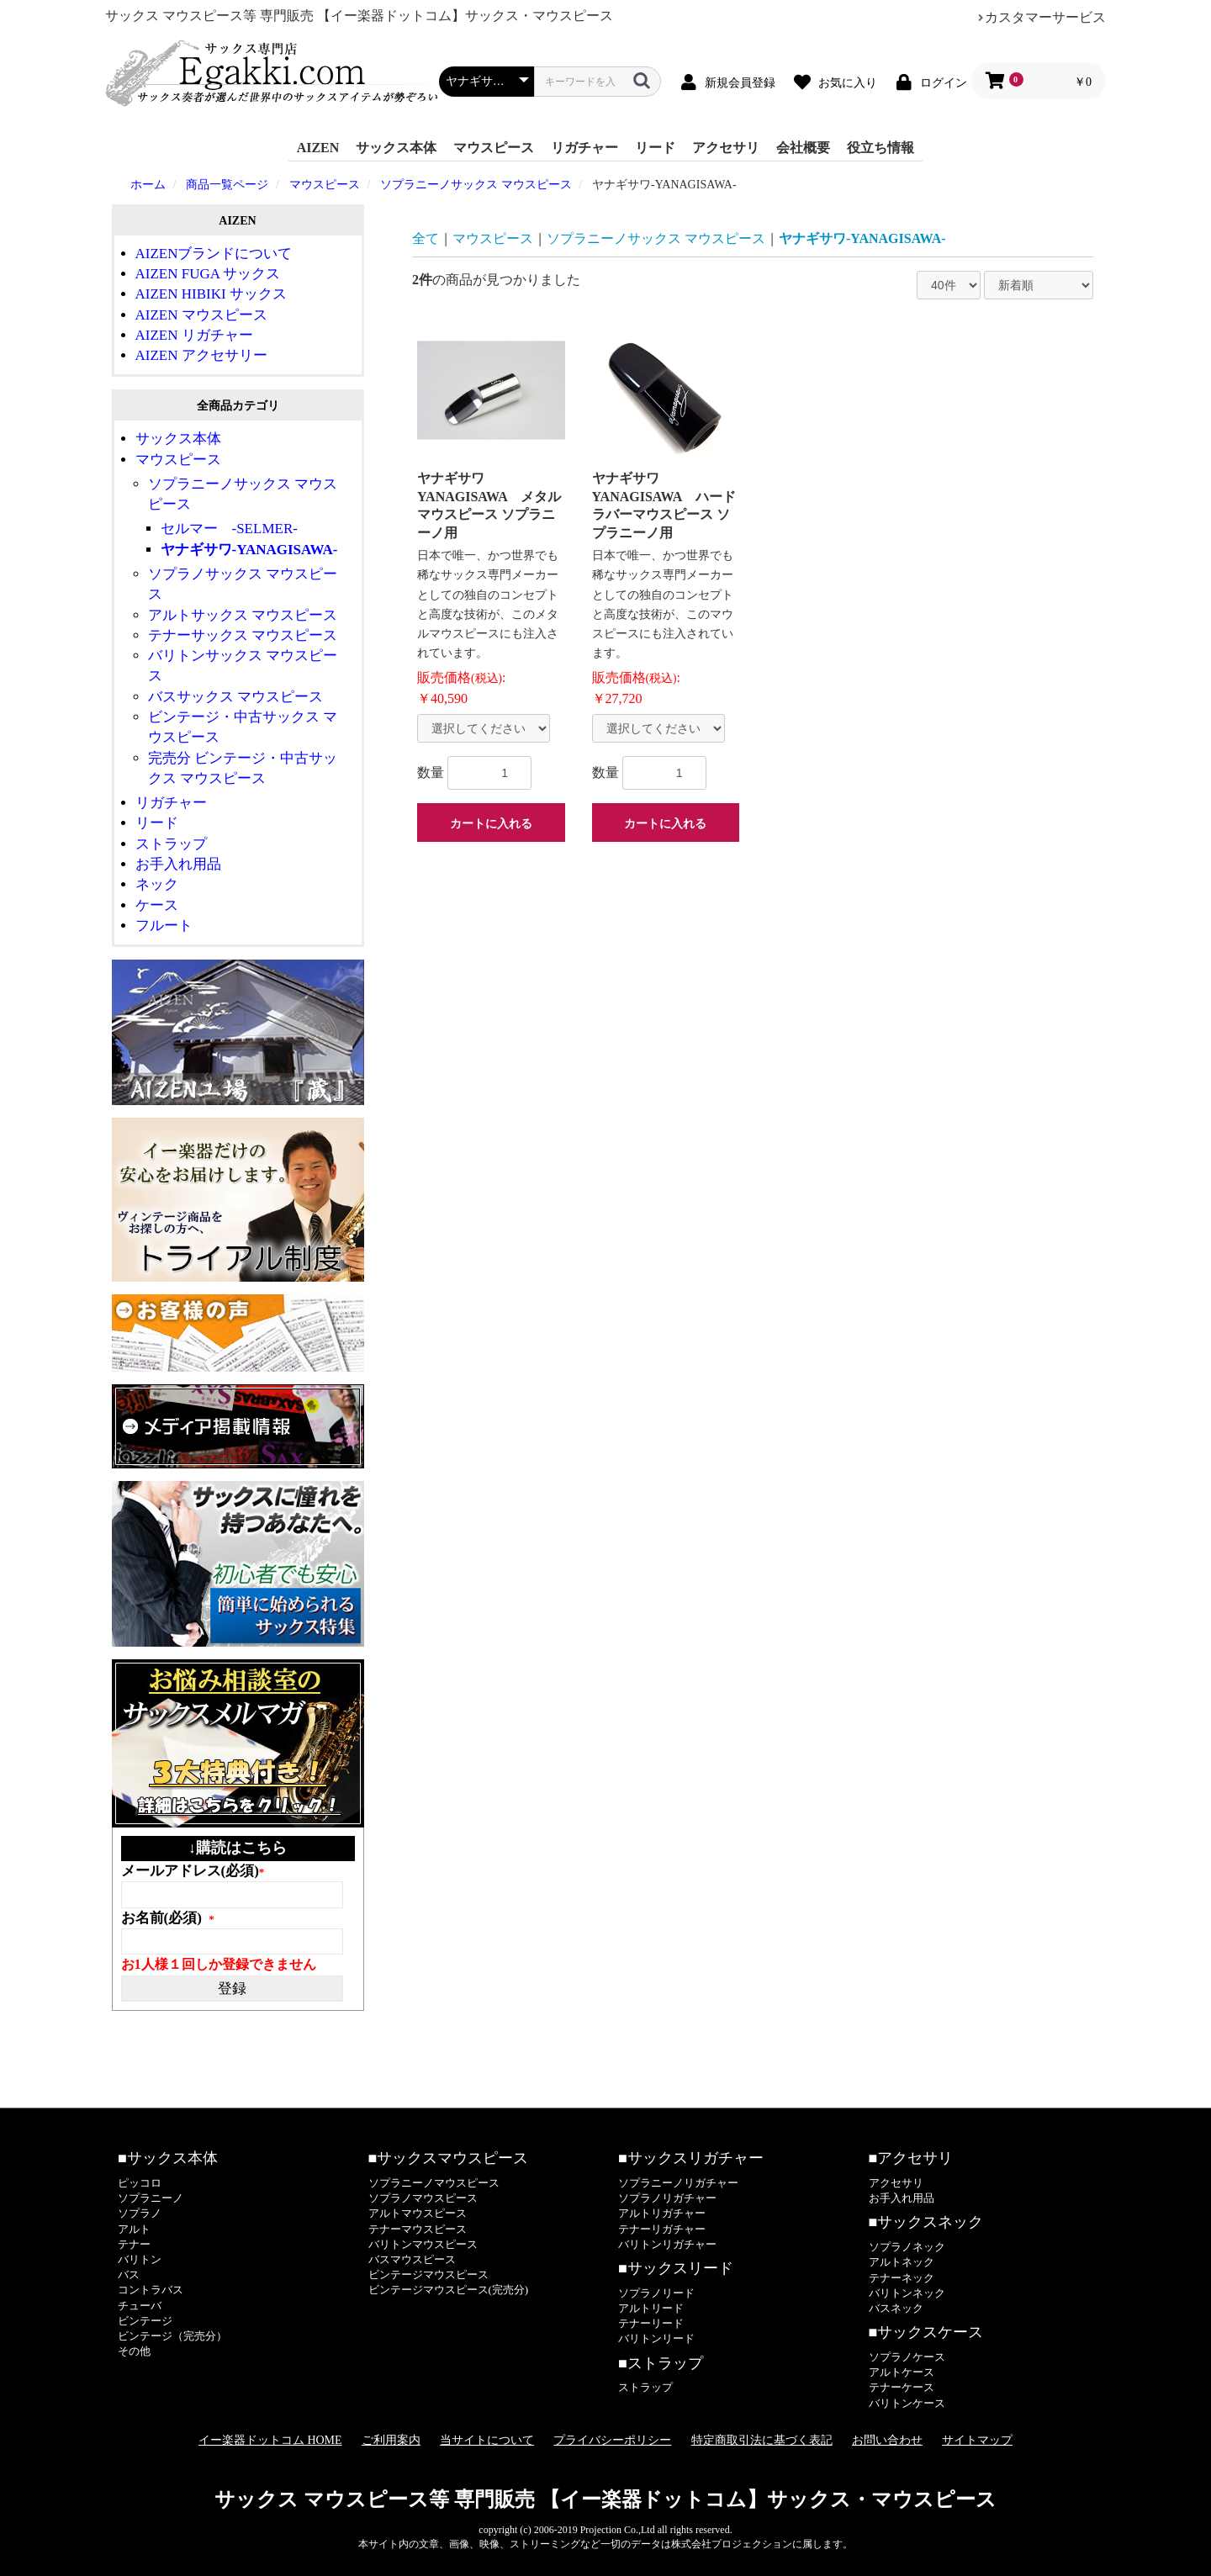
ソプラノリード (656, 2293)
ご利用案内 (391, 2440)
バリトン (139, 2259)
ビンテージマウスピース (428, 2274)
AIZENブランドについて (214, 254)
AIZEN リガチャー (194, 335)
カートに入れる (491, 823)
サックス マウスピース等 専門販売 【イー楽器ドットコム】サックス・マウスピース (605, 2499)
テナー (134, 2244)
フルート (164, 926)
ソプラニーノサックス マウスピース (656, 238)
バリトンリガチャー (667, 2244)
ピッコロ (139, 2183)
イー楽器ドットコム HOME (270, 2440)
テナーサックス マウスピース (242, 635)
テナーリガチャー (662, 2229)
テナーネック (901, 2278)
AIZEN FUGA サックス (208, 274)
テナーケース (901, 2387)
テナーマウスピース (417, 2229)
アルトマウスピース (417, 2213)
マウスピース (493, 147)
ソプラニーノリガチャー (678, 2183)
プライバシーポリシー (612, 2440)
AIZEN (318, 147)
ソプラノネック (907, 2246)
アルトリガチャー (662, 2213)
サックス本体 (396, 147)
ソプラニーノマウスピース (434, 2183)
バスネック (896, 2308)
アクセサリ (725, 147)
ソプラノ (139, 2213)
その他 (134, 2351)
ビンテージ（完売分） (172, 2336)
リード (655, 147)
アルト (134, 2229)
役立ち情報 (880, 147)
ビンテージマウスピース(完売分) (448, 2289)
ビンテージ (145, 2320)
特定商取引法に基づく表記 (762, 2440)
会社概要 (803, 147)
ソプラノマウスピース (423, 2198)
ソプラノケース (907, 2357)
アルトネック (901, 2262)
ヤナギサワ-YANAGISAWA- (249, 550)
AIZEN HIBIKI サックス (211, 294)
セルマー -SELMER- (229, 529)
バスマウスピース (412, 2259)
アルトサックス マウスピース (242, 615)
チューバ (139, 2305)
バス (129, 2274)
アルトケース (901, 2372)
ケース (156, 905)
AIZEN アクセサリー (201, 355)
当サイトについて (487, 2440)
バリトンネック (907, 2293)
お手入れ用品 (178, 864)
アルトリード (651, 2308)
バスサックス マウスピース (235, 697)
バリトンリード (656, 2338)
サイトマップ (977, 2440)
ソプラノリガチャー (667, 2198)
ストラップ (171, 844)
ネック (156, 884)
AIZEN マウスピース (201, 315)
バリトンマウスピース (423, 2244)
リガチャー (584, 147)
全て (425, 238)
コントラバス (150, 2289)
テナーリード (651, 2323)
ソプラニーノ (150, 2198)
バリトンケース (907, 2403)
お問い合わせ (887, 2440)
